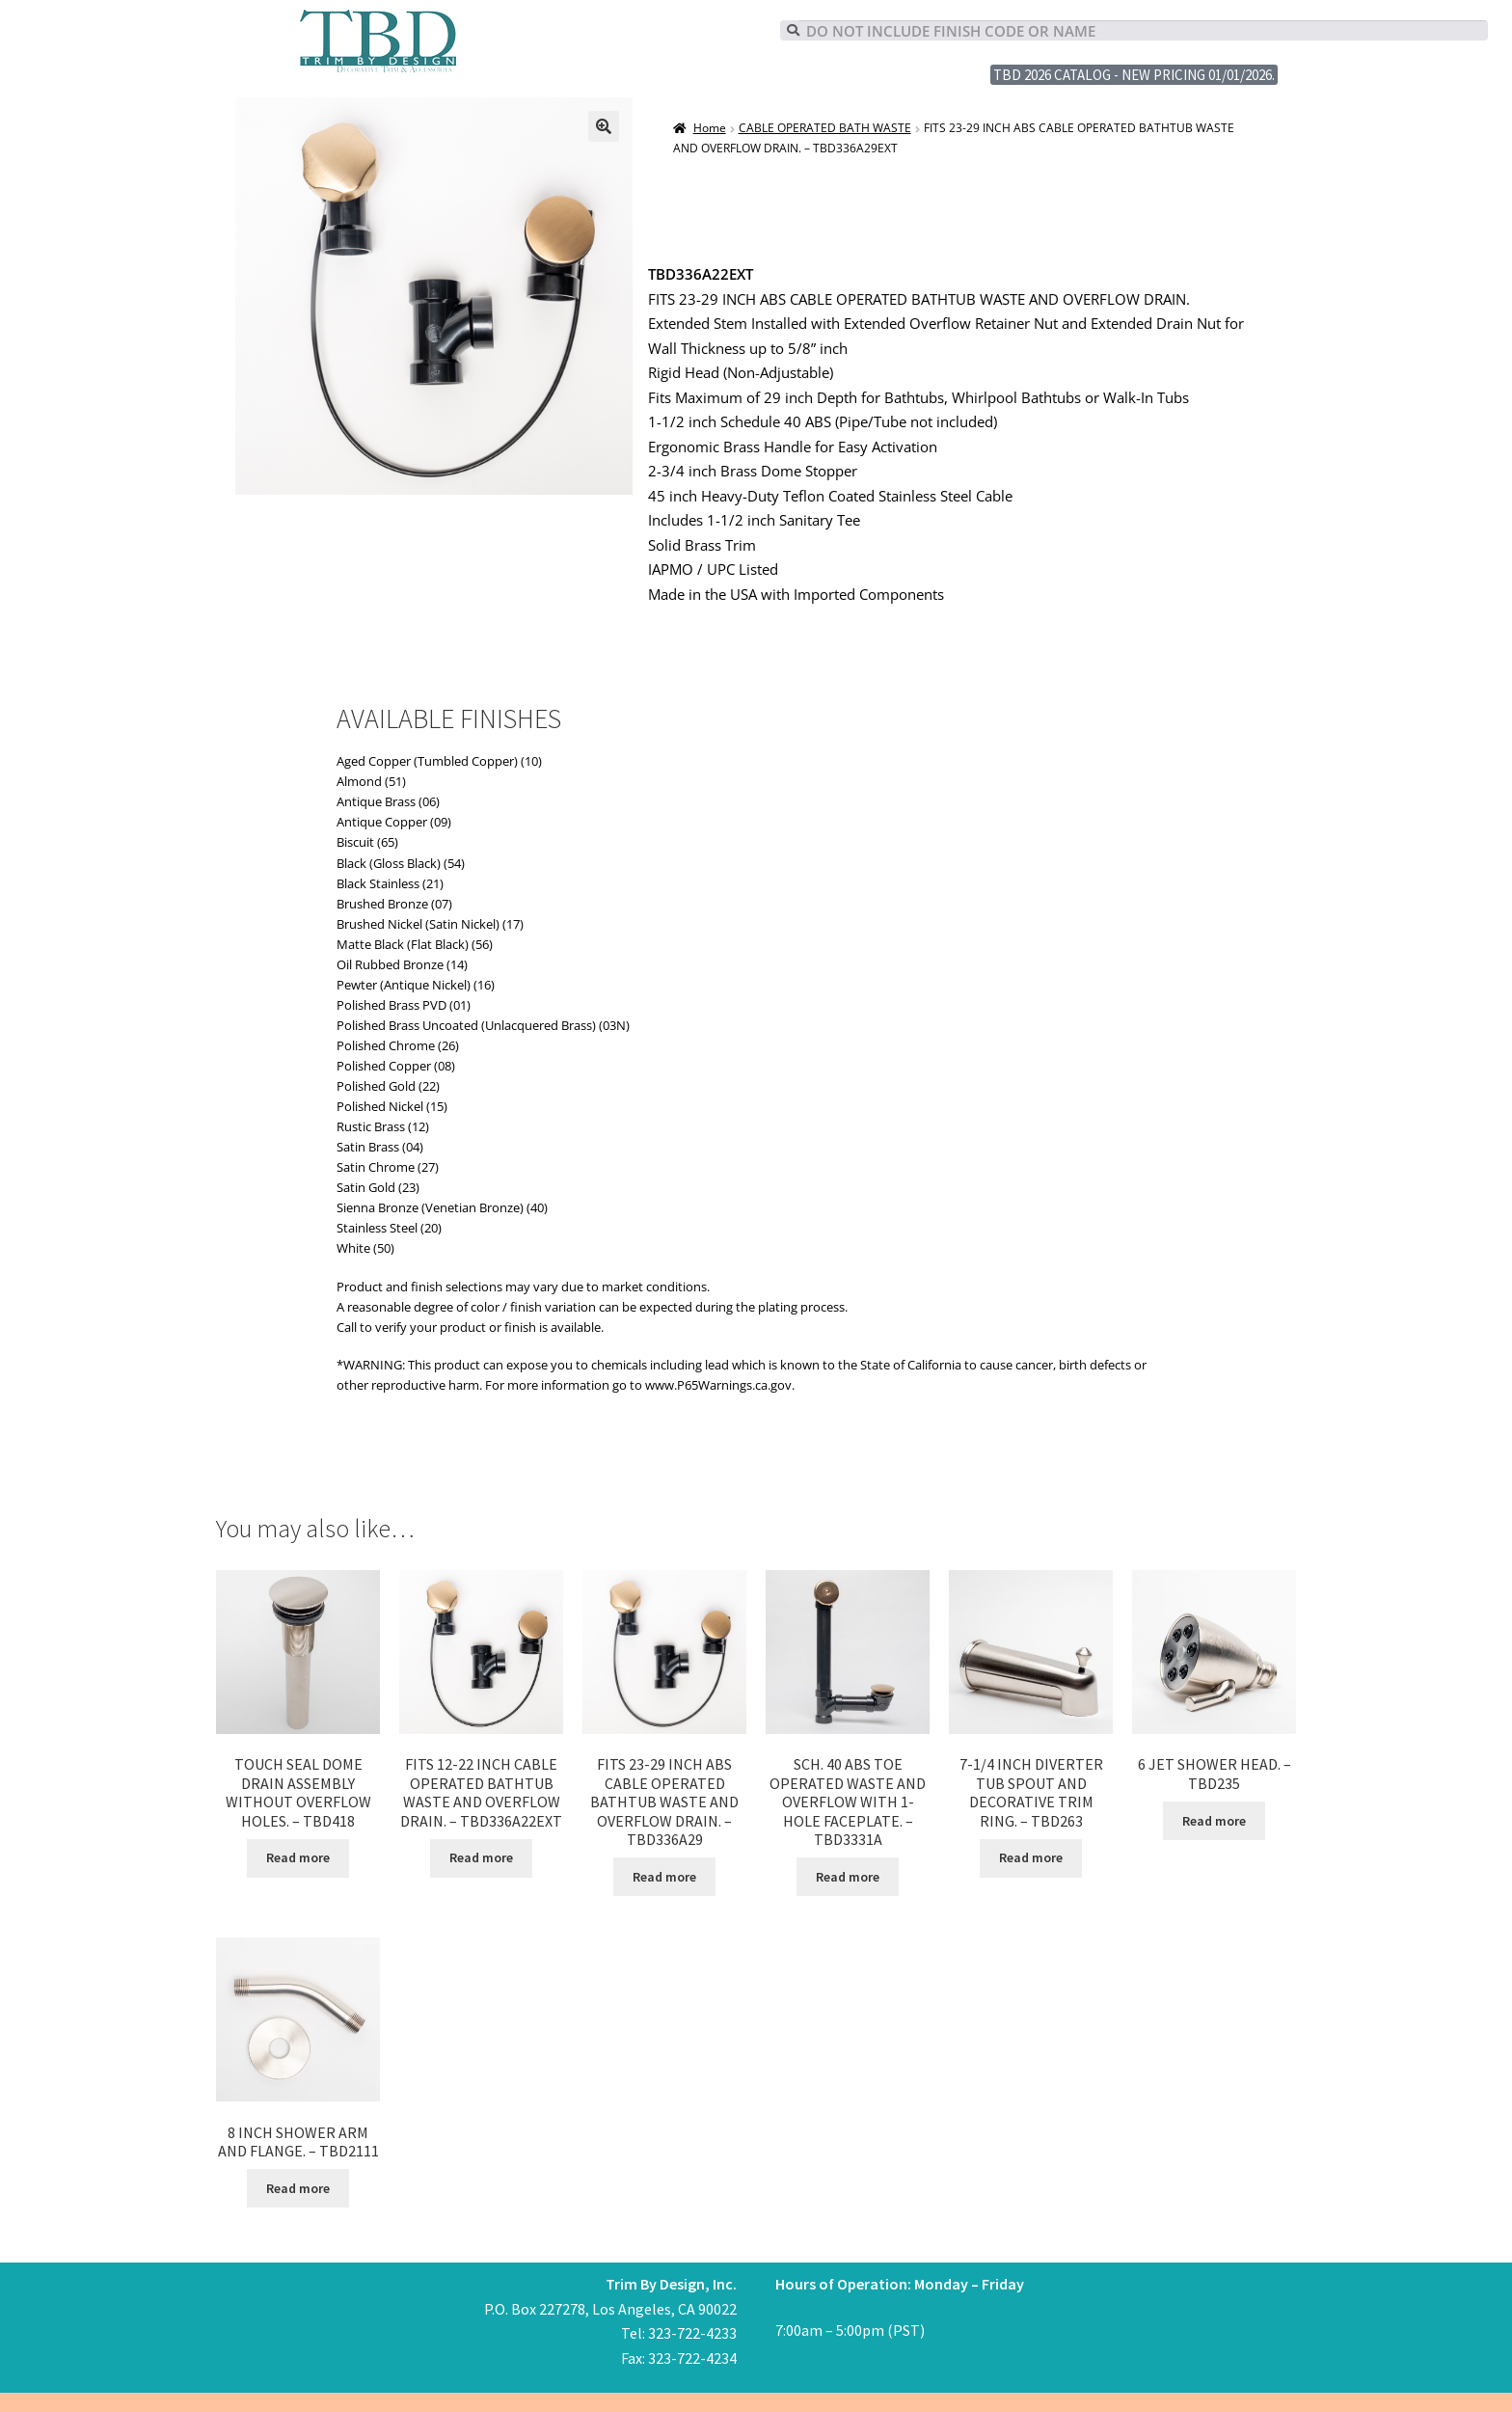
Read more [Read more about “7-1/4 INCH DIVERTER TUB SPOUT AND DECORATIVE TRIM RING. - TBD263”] (1031, 1857)
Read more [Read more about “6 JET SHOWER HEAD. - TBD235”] (1214, 1820)
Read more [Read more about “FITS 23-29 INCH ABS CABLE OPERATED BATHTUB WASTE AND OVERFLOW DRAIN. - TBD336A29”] (664, 1876)
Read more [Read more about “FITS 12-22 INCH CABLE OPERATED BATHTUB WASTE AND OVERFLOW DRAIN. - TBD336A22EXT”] (481, 1857)
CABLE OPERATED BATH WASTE (825, 128)
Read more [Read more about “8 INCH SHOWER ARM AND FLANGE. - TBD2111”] (298, 2188)
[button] (603, 126)
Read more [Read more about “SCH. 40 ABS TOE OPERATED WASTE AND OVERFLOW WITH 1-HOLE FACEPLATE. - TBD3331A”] (847, 1876)
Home (709, 128)
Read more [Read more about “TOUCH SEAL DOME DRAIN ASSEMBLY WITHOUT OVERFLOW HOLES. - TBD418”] (298, 1857)
